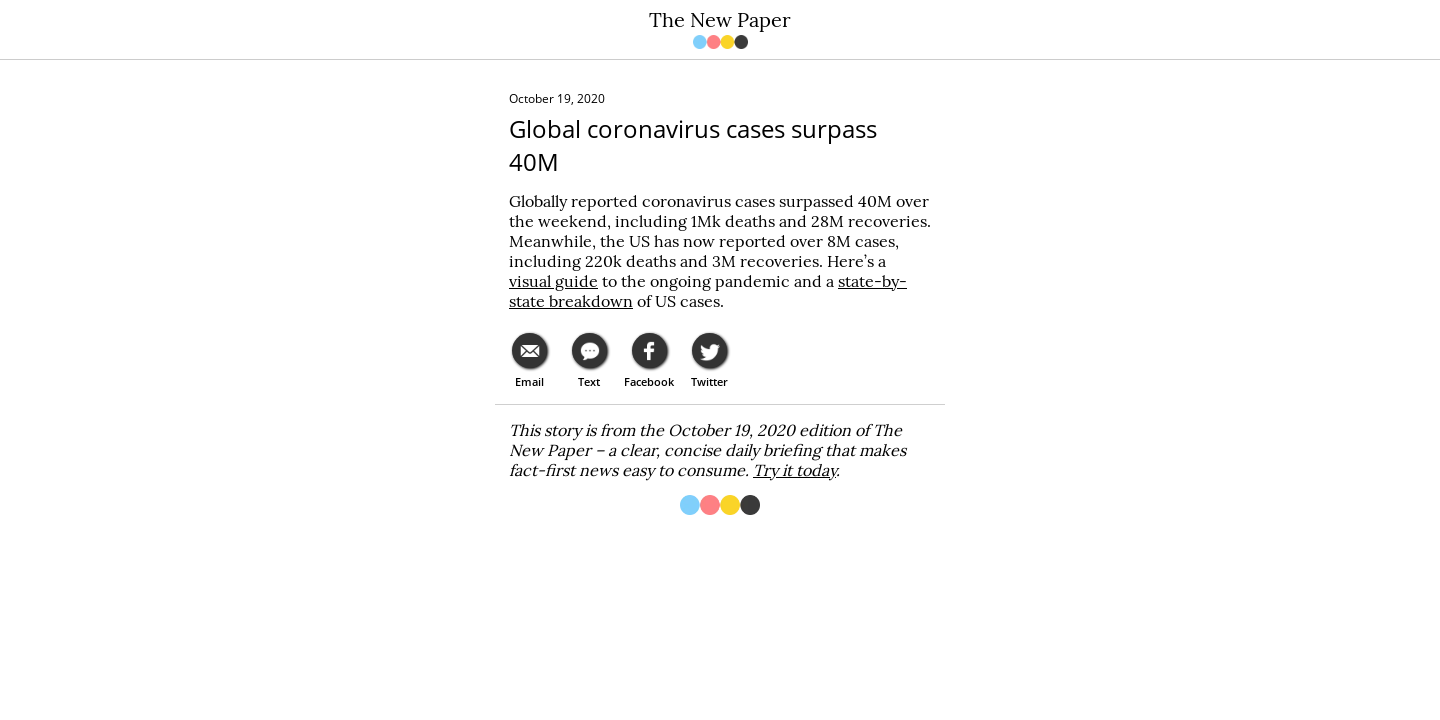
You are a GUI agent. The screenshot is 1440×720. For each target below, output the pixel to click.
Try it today (794, 470)
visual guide (553, 281)
